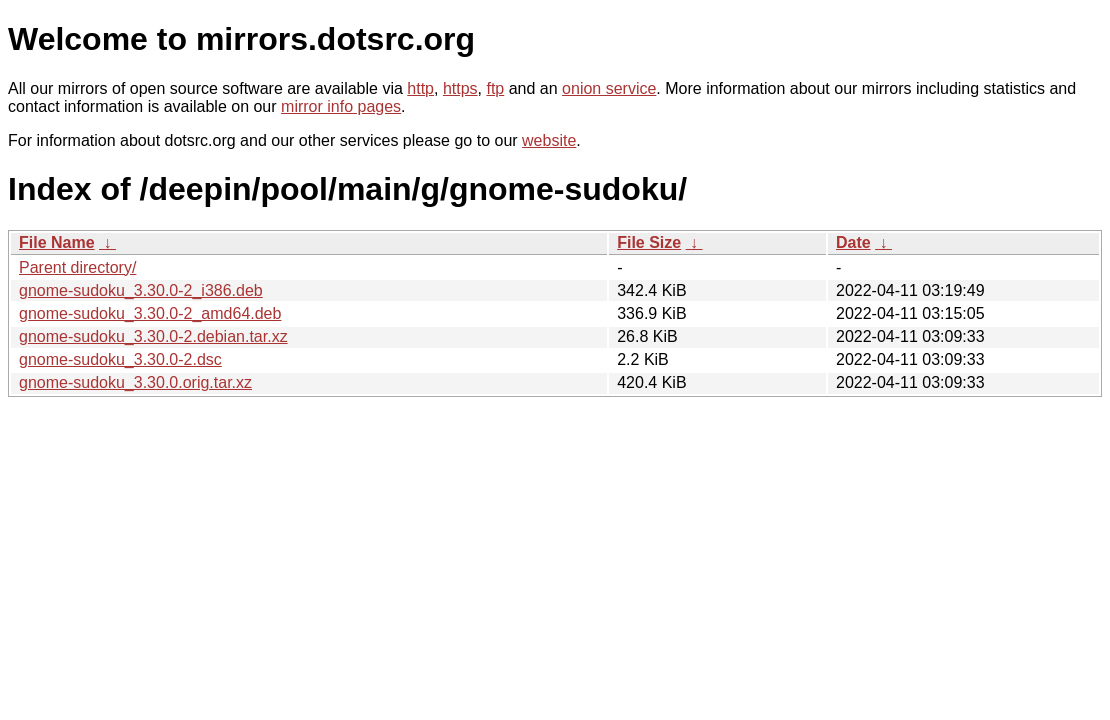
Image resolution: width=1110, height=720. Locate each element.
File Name (57, 242)
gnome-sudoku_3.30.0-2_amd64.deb (150, 313)
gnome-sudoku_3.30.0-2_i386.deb (141, 290)
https (460, 88)
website (549, 140)
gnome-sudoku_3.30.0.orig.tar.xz (135, 382)
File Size (649, 242)
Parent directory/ (77, 267)
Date (853, 242)
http (420, 88)
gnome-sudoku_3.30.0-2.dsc (120, 359)
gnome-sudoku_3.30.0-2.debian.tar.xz (153, 336)
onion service (609, 88)
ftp (495, 88)
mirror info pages (341, 106)
